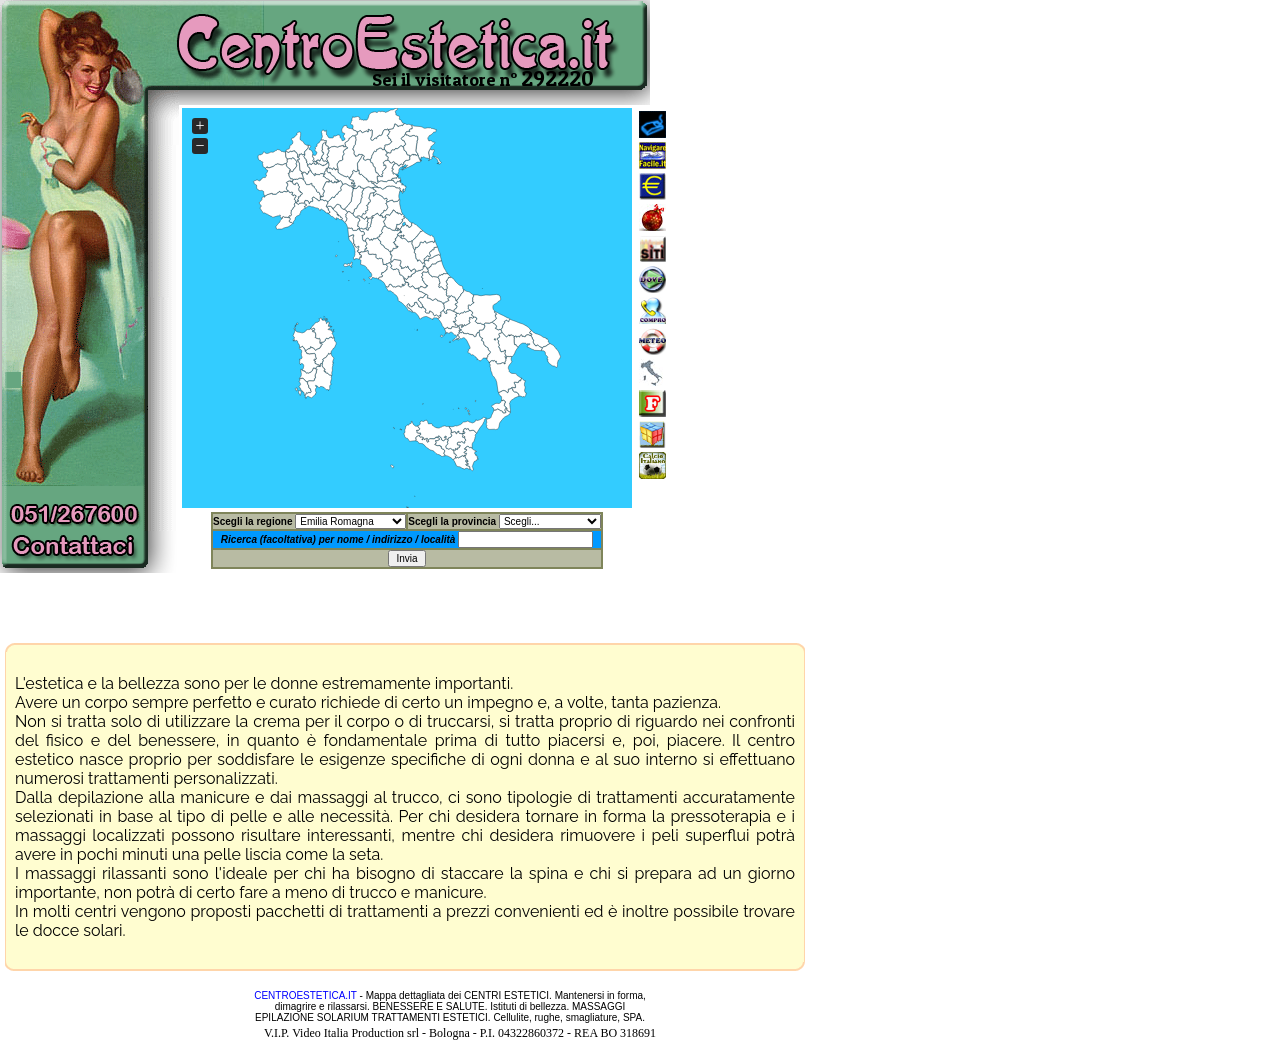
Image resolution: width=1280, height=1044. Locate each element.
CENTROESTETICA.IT (305, 995)
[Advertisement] (841, 308)
